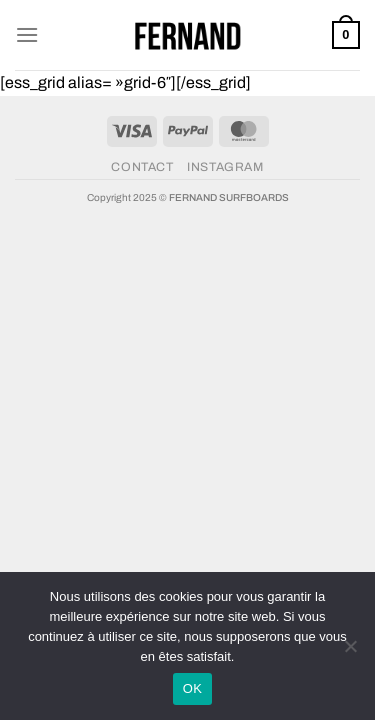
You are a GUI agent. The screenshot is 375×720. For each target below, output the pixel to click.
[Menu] (27, 34)
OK (192, 688)
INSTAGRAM (225, 167)
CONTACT (142, 167)
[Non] (350, 652)
